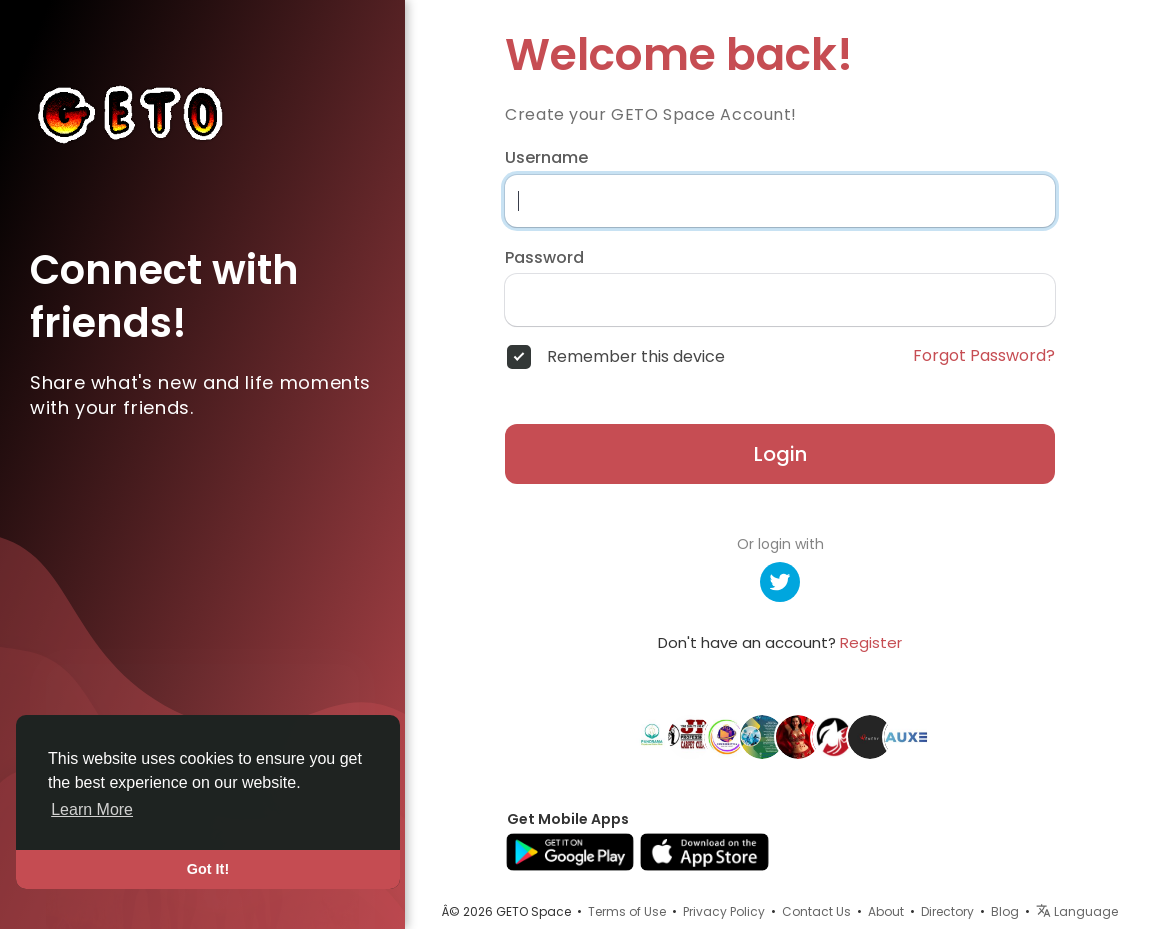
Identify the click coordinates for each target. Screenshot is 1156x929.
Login (780, 454)
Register (871, 642)
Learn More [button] (92, 809)
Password (544, 258)
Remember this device (636, 357)
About (886, 911)
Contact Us (816, 911)
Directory (947, 911)
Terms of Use (627, 911)
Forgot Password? (984, 356)
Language (1077, 911)
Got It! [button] (208, 869)
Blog (1005, 911)
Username (546, 158)
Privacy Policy (724, 911)
